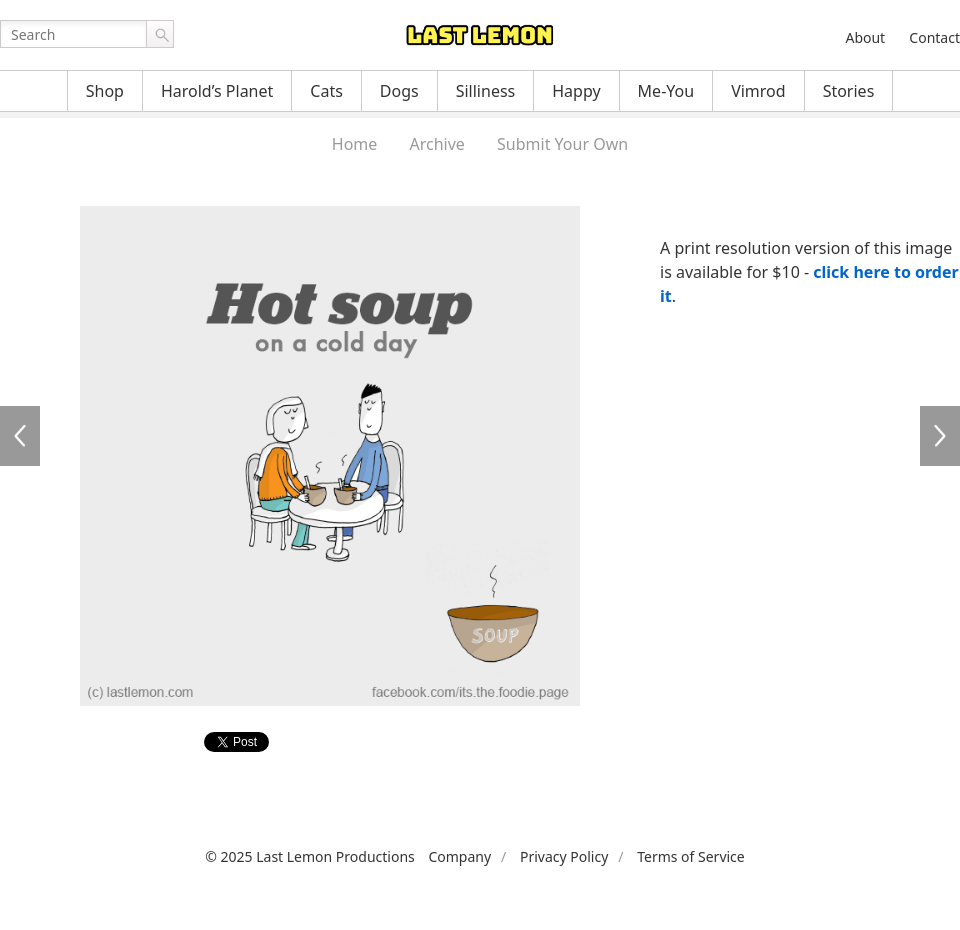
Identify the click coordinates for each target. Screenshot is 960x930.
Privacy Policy (564, 856)
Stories (849, 91)
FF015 (940, 436)
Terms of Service (691, 856)
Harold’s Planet (217, 91)
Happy (576, 91)
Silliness (486, 91)
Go (160, 34)
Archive (437, 144)
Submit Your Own (562, 144)
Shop (105, 91)
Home (355, 144)
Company (459, 856)
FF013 (20, 436)
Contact (934, 37)
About (865, 37)
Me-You (666, 91)
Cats (326, 91)
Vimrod (758, 91)
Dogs (399, 91)
